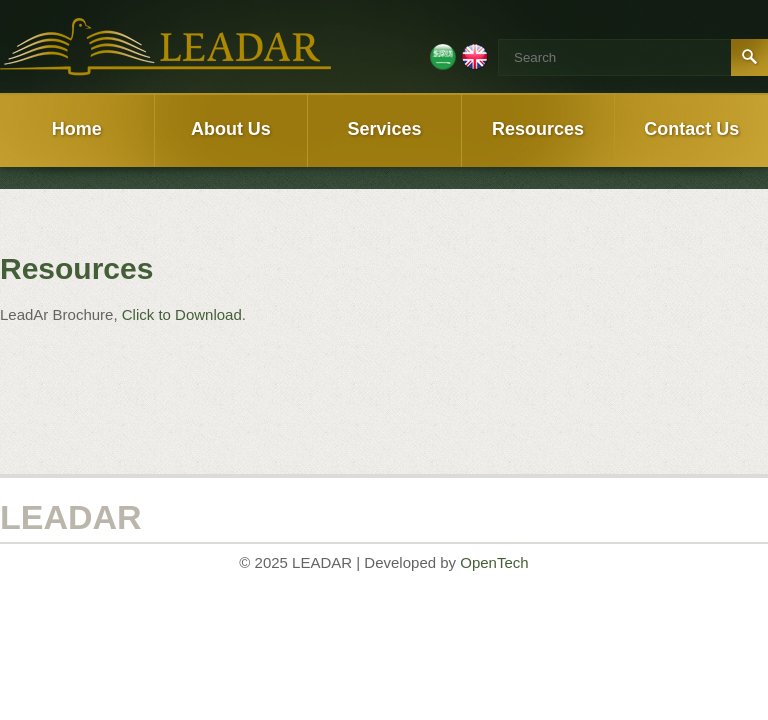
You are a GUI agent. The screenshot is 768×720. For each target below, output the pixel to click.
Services (384, 129)
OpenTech (494, 562)
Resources (538, 129)
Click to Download (182, 314)
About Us (231, 129)
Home (77, 129)
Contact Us (691, 129)
